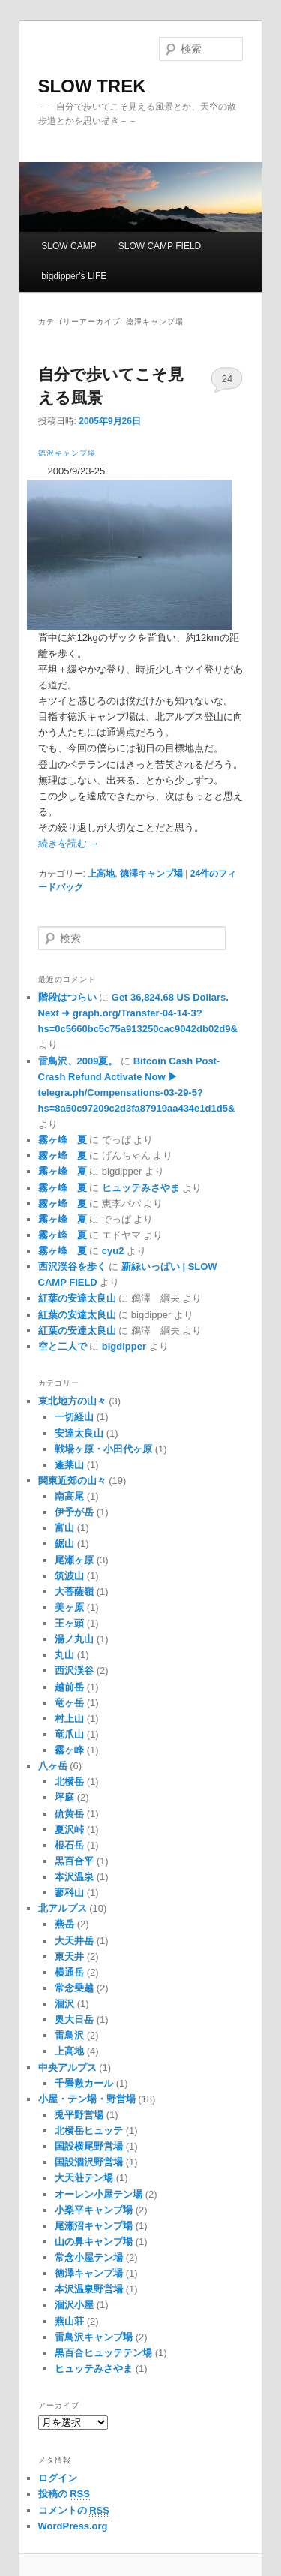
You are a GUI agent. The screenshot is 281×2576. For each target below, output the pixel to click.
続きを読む (69, 843)
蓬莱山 (69, 1464)
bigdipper (124, 1346)
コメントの (73, 2511)
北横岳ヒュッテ (89, 2130)
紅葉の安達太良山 (77, 1298)
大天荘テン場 (84, 2177)
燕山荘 (69, 2321)
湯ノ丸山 (74, 1639)
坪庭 (64, 1797)
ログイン (57, 2478)
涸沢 (64, 2003)
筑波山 (69, 1575)
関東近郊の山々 (72, 1480)
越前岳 (69, 1687)
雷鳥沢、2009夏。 (78, 1061)
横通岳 (69, 1972)
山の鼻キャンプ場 (94, 2241)
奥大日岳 (74, 2019)
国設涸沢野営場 (89, 2162)
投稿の (64, 2494)
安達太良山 (79, 1433)
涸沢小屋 (74, 2304)
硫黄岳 (69, 1813)
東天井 (69, 1956)
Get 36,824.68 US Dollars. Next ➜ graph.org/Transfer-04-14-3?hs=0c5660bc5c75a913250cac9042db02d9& (138, 1013)
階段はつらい (67, 997)
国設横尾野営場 (89, 2146)
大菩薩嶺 (74, 1591)
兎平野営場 (79, 2114)
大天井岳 (74, 1940)
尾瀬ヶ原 (74, 1560)
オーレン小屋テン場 (98, 2194)
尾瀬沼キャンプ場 (94, 2225)
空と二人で (62, 1346)
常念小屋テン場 (89, 2257)
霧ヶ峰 (69, 1750)
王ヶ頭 (69, 1623)
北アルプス (62, 1908)
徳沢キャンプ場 (67, 453)
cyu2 (113, 1250)
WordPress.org (73, 2526)
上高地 (101, 873)
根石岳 (69, 1845)
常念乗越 (74, 1988)
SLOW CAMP (68, 246)
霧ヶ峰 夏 (62, 1139)
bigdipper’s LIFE (73, 276)
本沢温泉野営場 (89, 2289)
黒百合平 (74, 1861)
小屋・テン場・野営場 (87, 2099)
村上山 (69, 1718)
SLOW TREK (92, 86)
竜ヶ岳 (69, 1702)
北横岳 (69, 1781)
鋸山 (64, 1543)
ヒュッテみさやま (141, 1187)
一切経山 (74, 1416)
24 (227, 378)
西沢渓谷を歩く (72, 1266)
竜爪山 (69, 1734)
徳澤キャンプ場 (151, 873)
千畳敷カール (84, 2083)
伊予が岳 (74, 1512)
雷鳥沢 (69, 2035)
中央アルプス (67, 2067)
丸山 (64, 1654)
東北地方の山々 (72, 1401)
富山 (64, 1527)
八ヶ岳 (52, 1765)
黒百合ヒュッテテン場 (103, 2352)
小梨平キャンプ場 (94, 2210)
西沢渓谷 (74, 1670)
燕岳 (64, 1924)
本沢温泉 (74, 1876)
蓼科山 (69, 1892)
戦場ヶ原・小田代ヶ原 (103, 1449)
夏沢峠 (69, 1829)
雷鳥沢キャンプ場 (94, 2337)
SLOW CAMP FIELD (159, 246)
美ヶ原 (69, 1607)
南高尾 (69, 1496)
